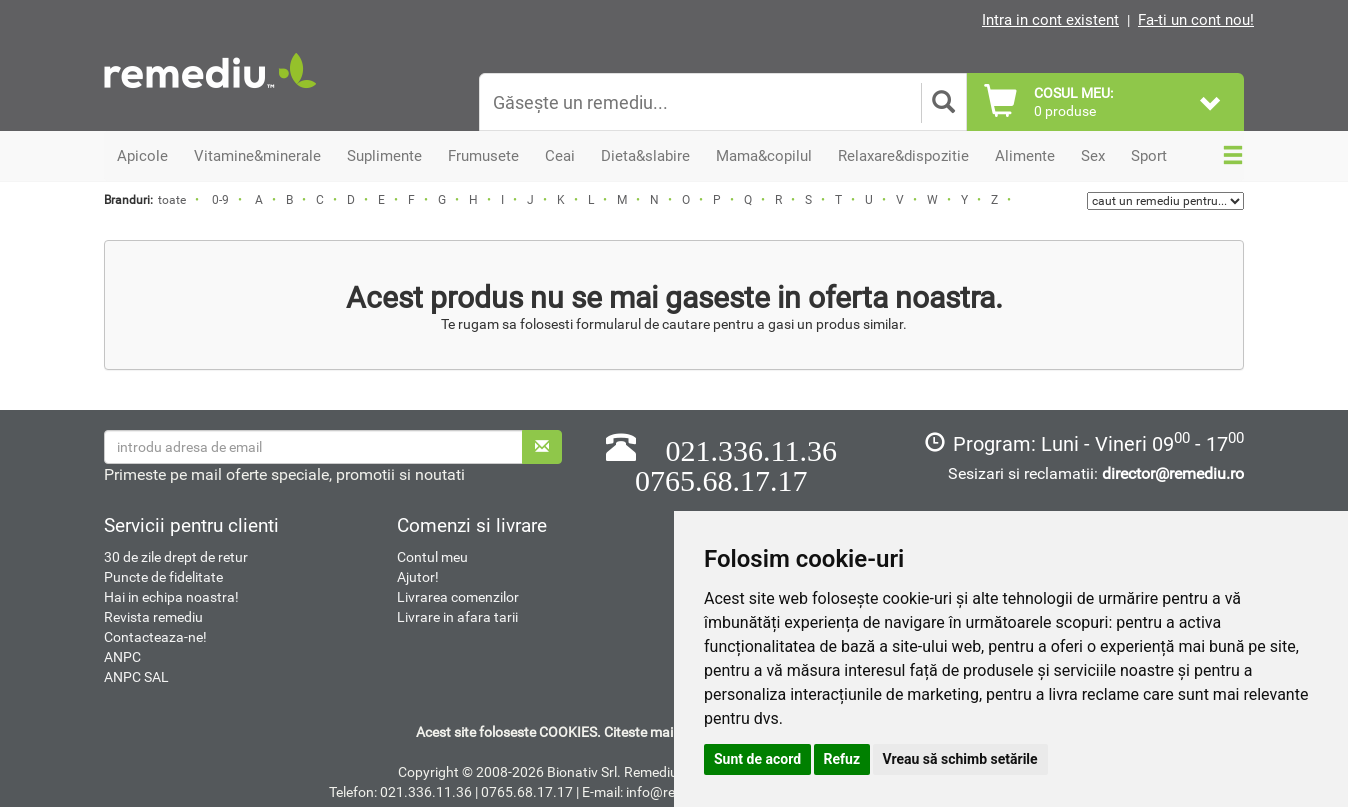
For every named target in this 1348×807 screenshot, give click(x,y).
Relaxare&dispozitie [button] (903, 156)
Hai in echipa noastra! (171, 597)
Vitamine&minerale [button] (257, 156)
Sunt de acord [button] (757, 759)
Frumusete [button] (483, 156)
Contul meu (432, 557)
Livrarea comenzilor (458, 597)
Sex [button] (1093, 156)
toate (172, 200)
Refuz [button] (842, 759)
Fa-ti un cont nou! (1196, 20)
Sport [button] (1149, 156)
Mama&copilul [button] (764, 156)
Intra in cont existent (1050, 20)
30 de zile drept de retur (176, 557)
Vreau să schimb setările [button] (960, 759)
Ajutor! (418, 577)
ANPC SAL (136, 677)
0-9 (220, 200)
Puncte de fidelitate (163, 577)
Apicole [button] (142, 156)
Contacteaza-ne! (155, 637)
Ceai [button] (560, 156)
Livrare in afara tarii (457, 617)
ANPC (122, 657)
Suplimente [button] (384, 156)
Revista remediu (153, 617)
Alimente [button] (1025, 156)
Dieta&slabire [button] (645, 156)
